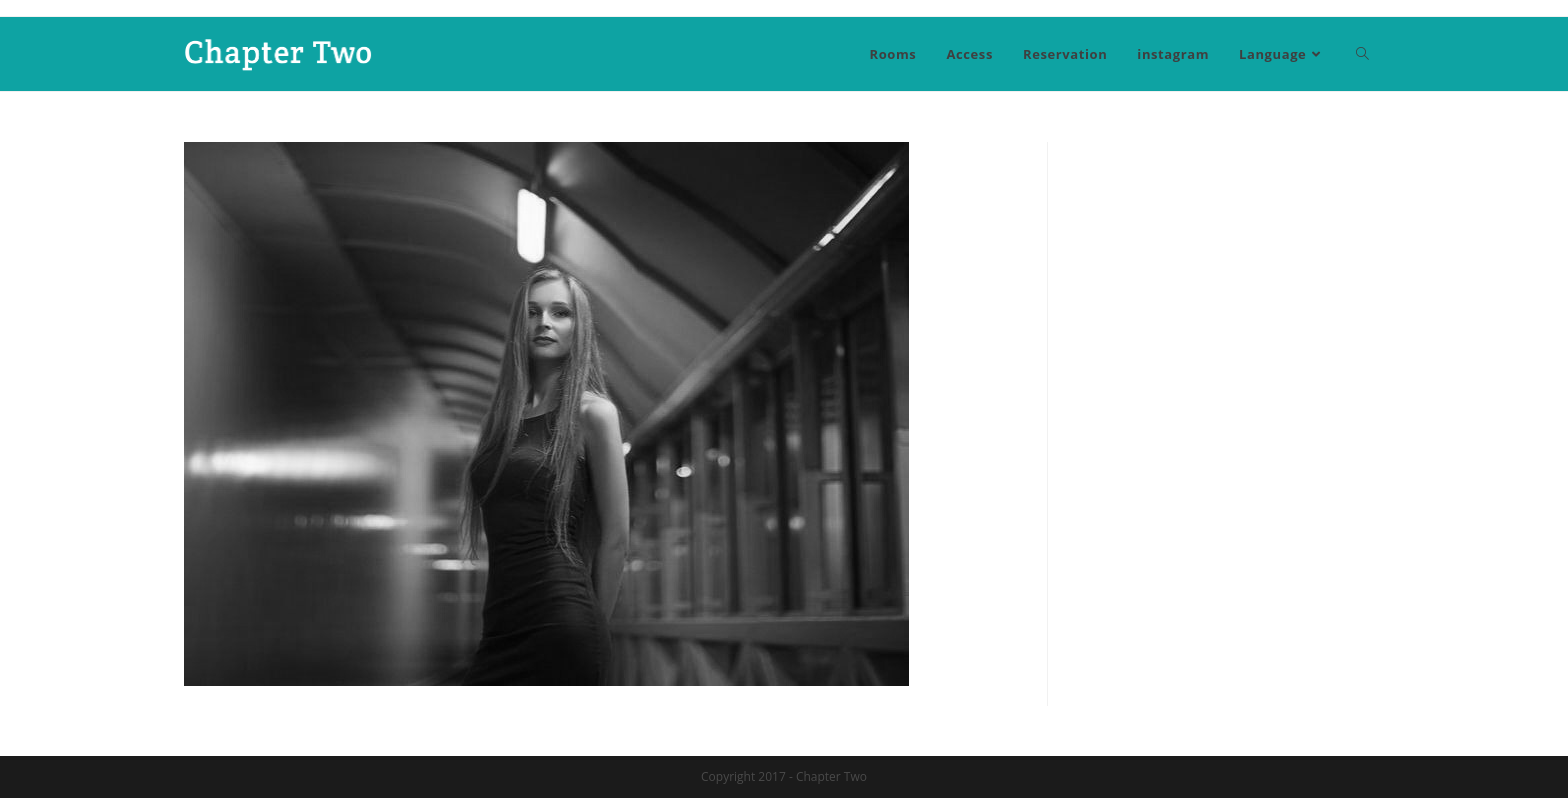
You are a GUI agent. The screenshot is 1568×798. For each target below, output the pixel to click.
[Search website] (1362, 54)
